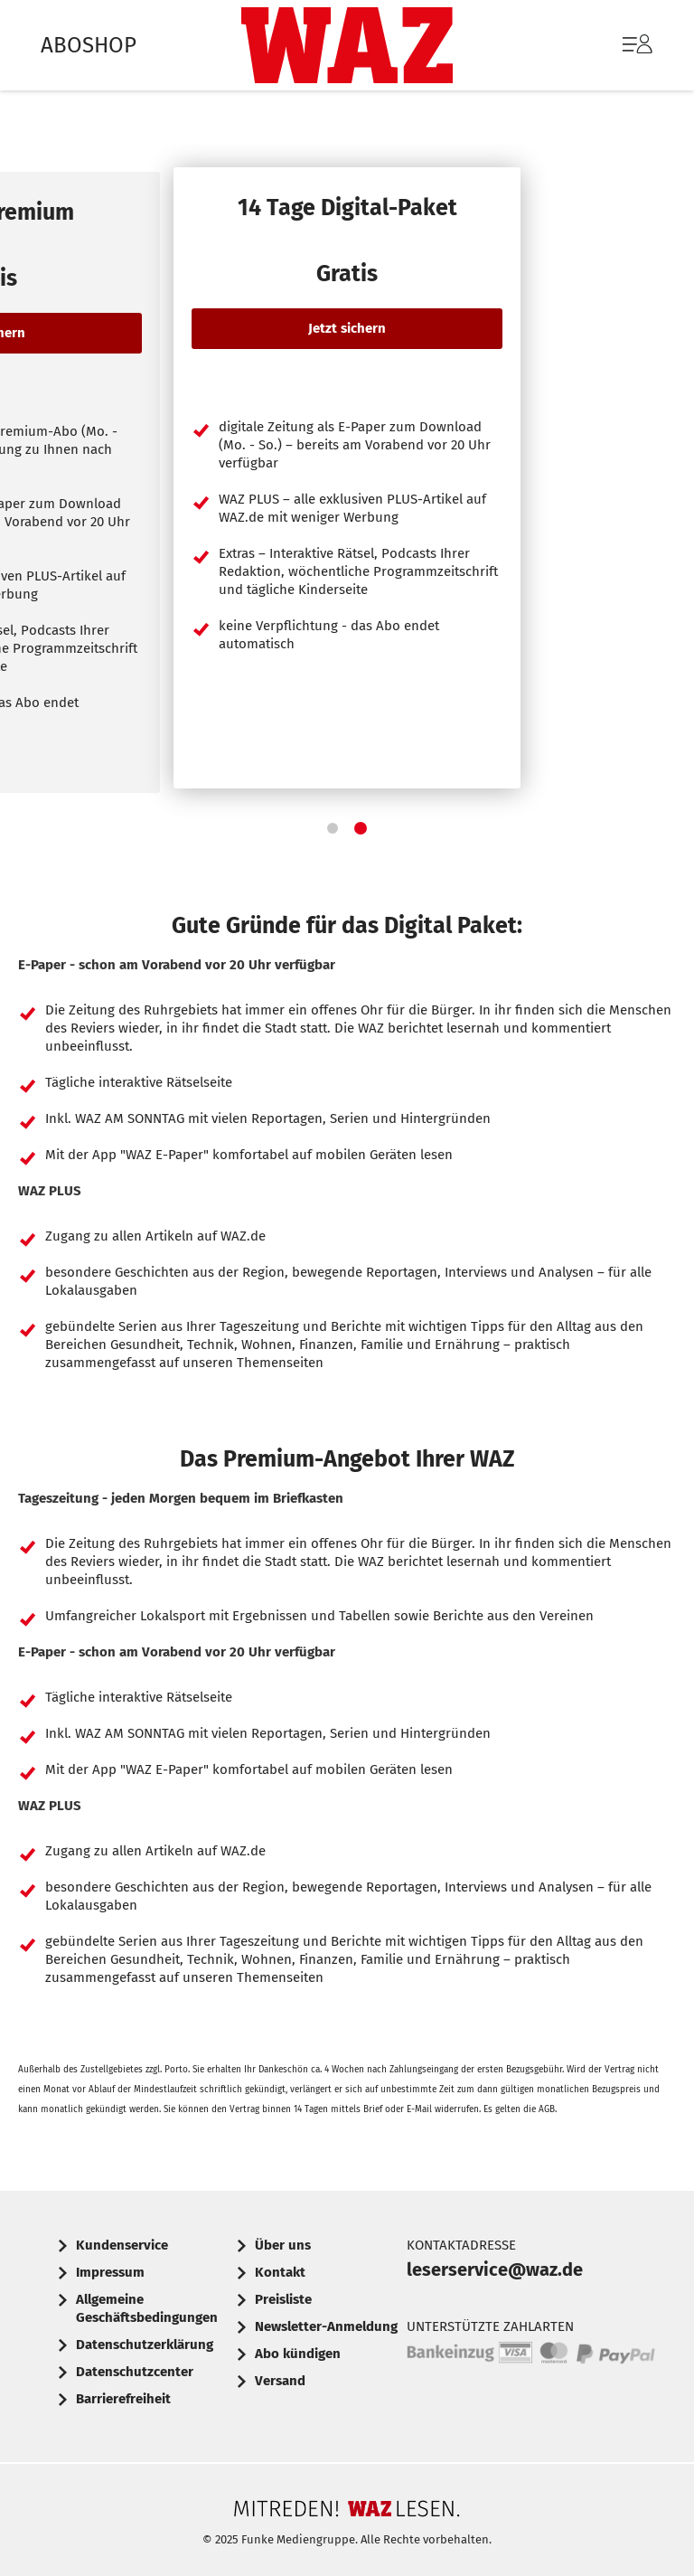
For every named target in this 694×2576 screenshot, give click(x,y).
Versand (280, 2381)
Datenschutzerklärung (144, 2344)
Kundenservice (122, 2245)
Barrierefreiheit (123, 2399)
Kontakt (280, 2272)
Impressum (110, 2272)
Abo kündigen (298, 2353)
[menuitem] (619, 45)
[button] (332, 828)
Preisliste (283, 2299)
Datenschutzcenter (134, 2372)
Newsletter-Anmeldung (326, 2326)
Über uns (283, 2245)
